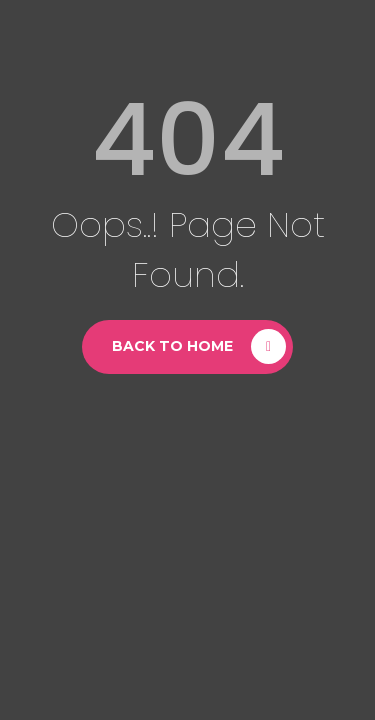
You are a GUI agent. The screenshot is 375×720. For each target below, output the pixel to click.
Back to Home (172, 346)
